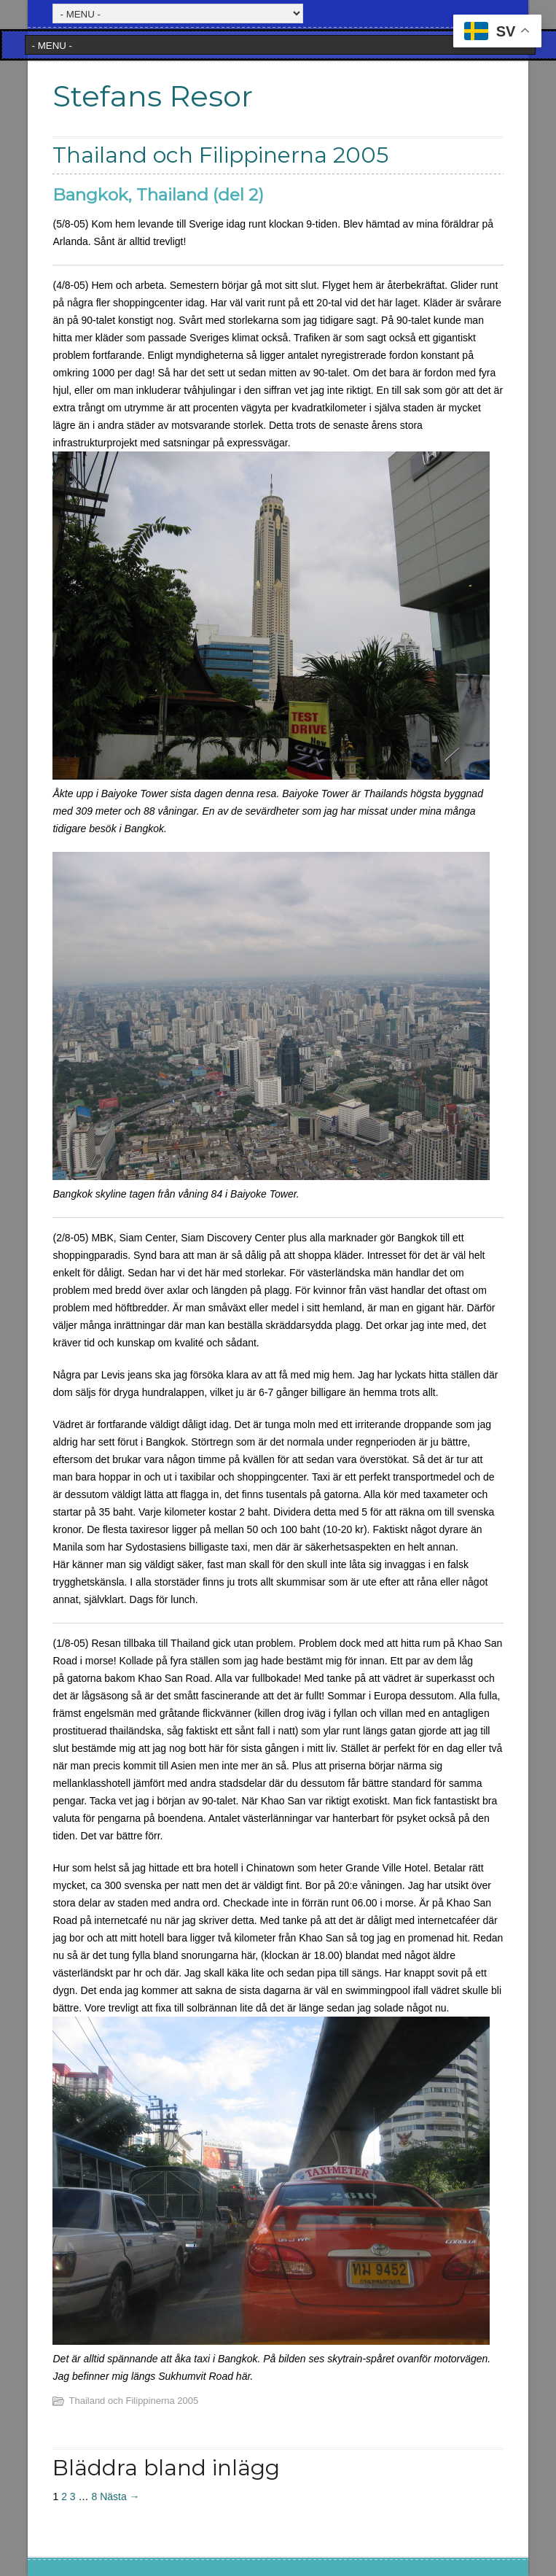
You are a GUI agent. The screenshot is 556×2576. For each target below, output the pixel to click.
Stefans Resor (152, 96)
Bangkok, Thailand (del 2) (158, 195)
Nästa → (119, 2496)
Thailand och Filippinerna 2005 (133, 2400)
